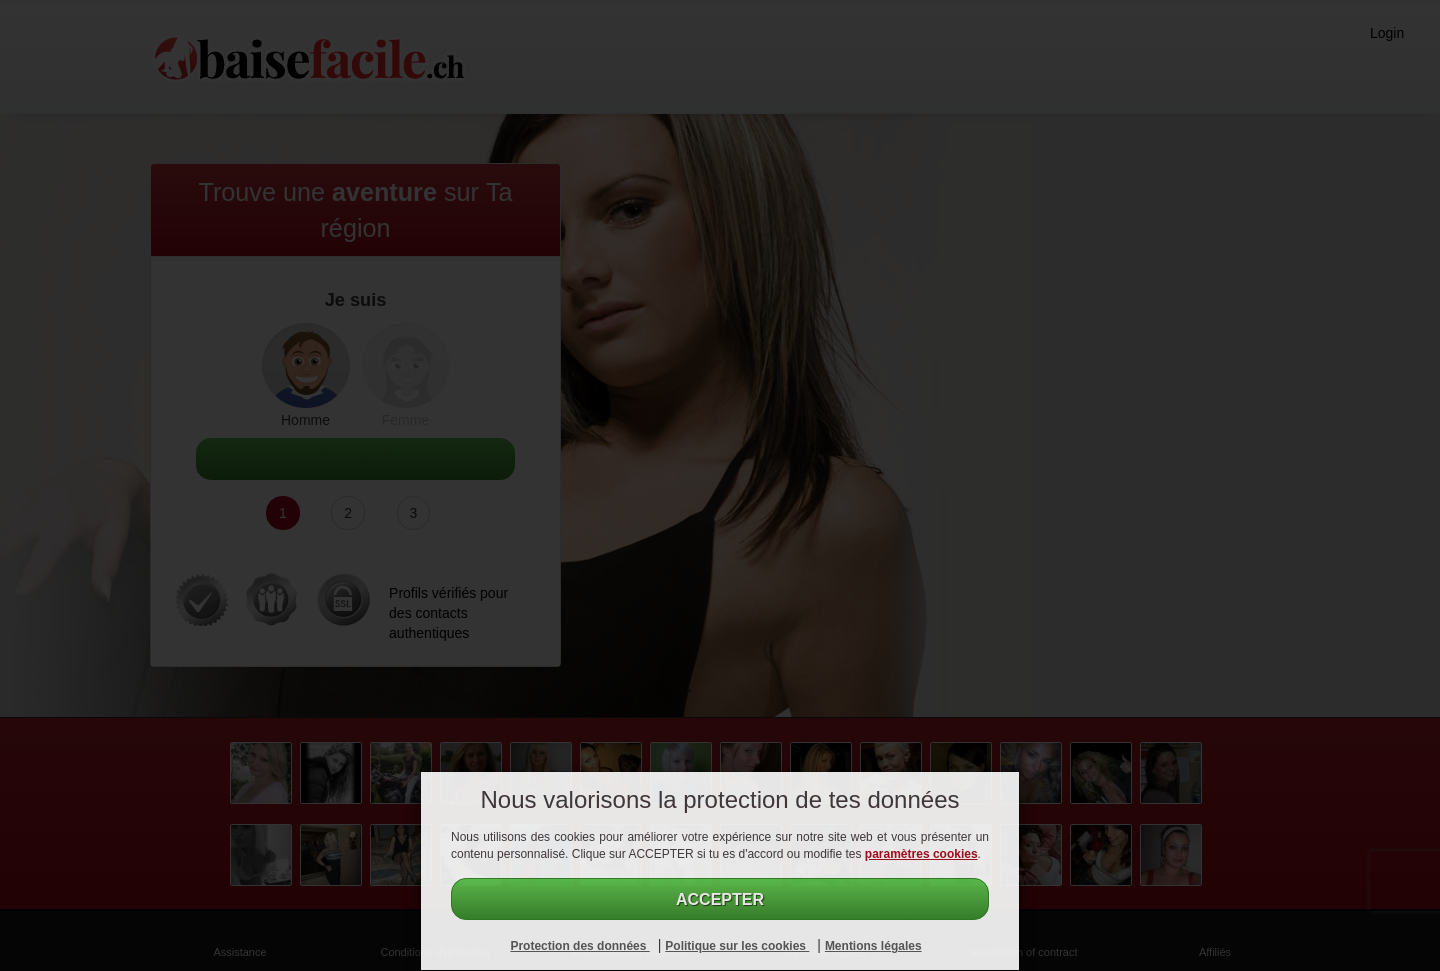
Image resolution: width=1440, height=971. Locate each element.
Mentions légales (873, 946)
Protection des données (579, 946)
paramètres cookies (921, 854)
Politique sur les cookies (737, 946)
